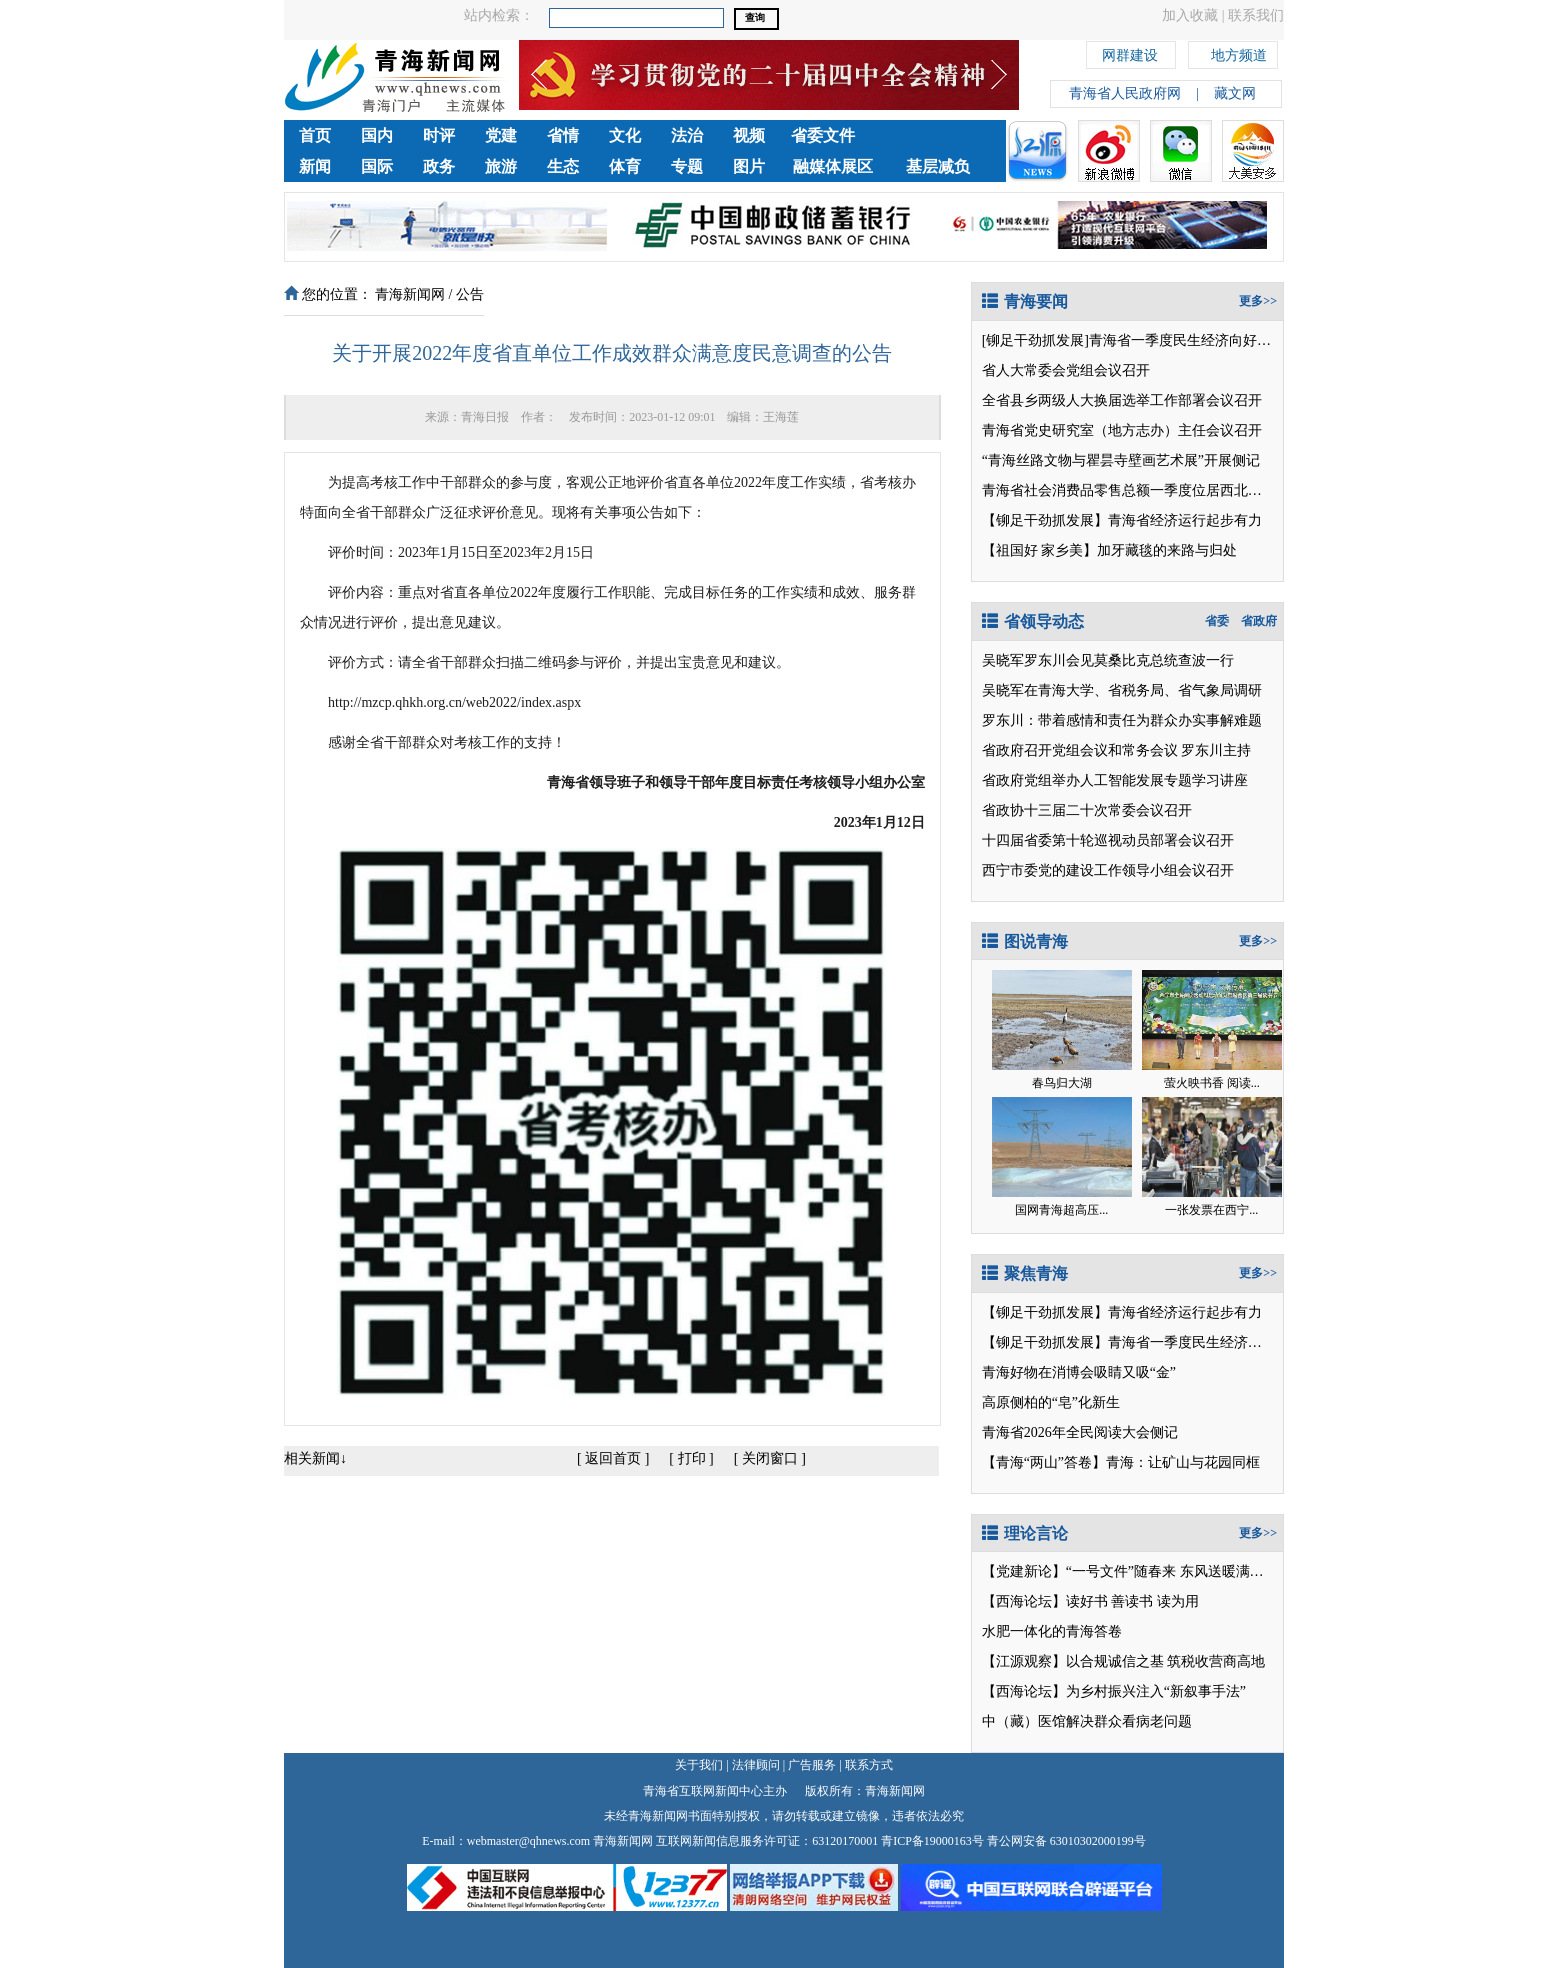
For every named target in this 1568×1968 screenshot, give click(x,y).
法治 (687, 135)
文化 (625, 135)
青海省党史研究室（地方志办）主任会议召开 (1122, 430)
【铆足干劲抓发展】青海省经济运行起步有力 (1122, 520)
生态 (563, 166)
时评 (439, 135)
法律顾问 (756, 1765)
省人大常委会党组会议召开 (1066, 370)
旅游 (501, 166)
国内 (377, 135)
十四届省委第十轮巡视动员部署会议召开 (1108, 840)
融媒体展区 (833, 166)
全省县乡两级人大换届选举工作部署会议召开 (1122, 400)
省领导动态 (1033, 621)
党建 (501, 135)
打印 (692, 1458)
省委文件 (823, 135)
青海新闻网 (410, 294)
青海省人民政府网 (1125, 93)
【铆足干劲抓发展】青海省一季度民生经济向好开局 (1143, 1342)
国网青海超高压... (1061, 1210)
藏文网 (1235, 93)
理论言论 (1025, 1533)
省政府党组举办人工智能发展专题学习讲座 (1115, 780)
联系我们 (1256, 15)
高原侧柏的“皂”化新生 (1051, 1402)
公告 (470, 294)
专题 (687, 166)
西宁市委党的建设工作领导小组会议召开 (1108, 870)
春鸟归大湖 (1062, 1083)
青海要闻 (1025, 301)
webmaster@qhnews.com (528, 1841)
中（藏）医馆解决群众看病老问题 (1087, 1721)
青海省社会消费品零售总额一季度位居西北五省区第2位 (1153, 490)
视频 (749, 135)
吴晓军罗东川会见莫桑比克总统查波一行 (1108, 660)
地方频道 (1239, 52)
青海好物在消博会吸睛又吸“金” (1079, 1372)
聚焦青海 (1025, 1273)
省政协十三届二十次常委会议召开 (1087, 810)
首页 (315, 135)
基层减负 (938, 166)
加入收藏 (1190, 15)
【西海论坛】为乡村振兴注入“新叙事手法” (1114, 1691)
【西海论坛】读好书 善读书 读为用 (1090, 1601)
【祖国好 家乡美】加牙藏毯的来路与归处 (1110, 550)
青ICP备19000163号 (932, 1841)
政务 (439, 166)
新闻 (315, 166)
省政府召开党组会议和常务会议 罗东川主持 (1117, 750)
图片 (749, 166)
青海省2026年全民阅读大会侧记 (1080, 1432)
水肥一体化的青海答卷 (1052, 1631)
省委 (1217, 621)
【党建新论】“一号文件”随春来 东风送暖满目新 (1130, 1571)
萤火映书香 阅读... (1212, 1083)
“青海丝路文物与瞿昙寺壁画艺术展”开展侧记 (1121, 460)
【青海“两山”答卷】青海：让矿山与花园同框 (1121, 1462)
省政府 (1259, 621)
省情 (563, 135)
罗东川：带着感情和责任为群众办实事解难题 (1122, 720)
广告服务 (812, 1765)
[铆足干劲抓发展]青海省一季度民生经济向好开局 (1133, 340)
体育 (625, 166)
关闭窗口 (770, 1458)
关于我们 (699, 1765)
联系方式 (869, 1765)
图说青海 (1025, 941)
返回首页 (613, 1458)
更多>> (1258, 301)
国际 (377, 166)
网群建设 (1130, 52)
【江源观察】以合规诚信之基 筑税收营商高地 (1124, 1661)
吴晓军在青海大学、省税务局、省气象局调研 (1122, 690)
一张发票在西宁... (1211, 1210)
